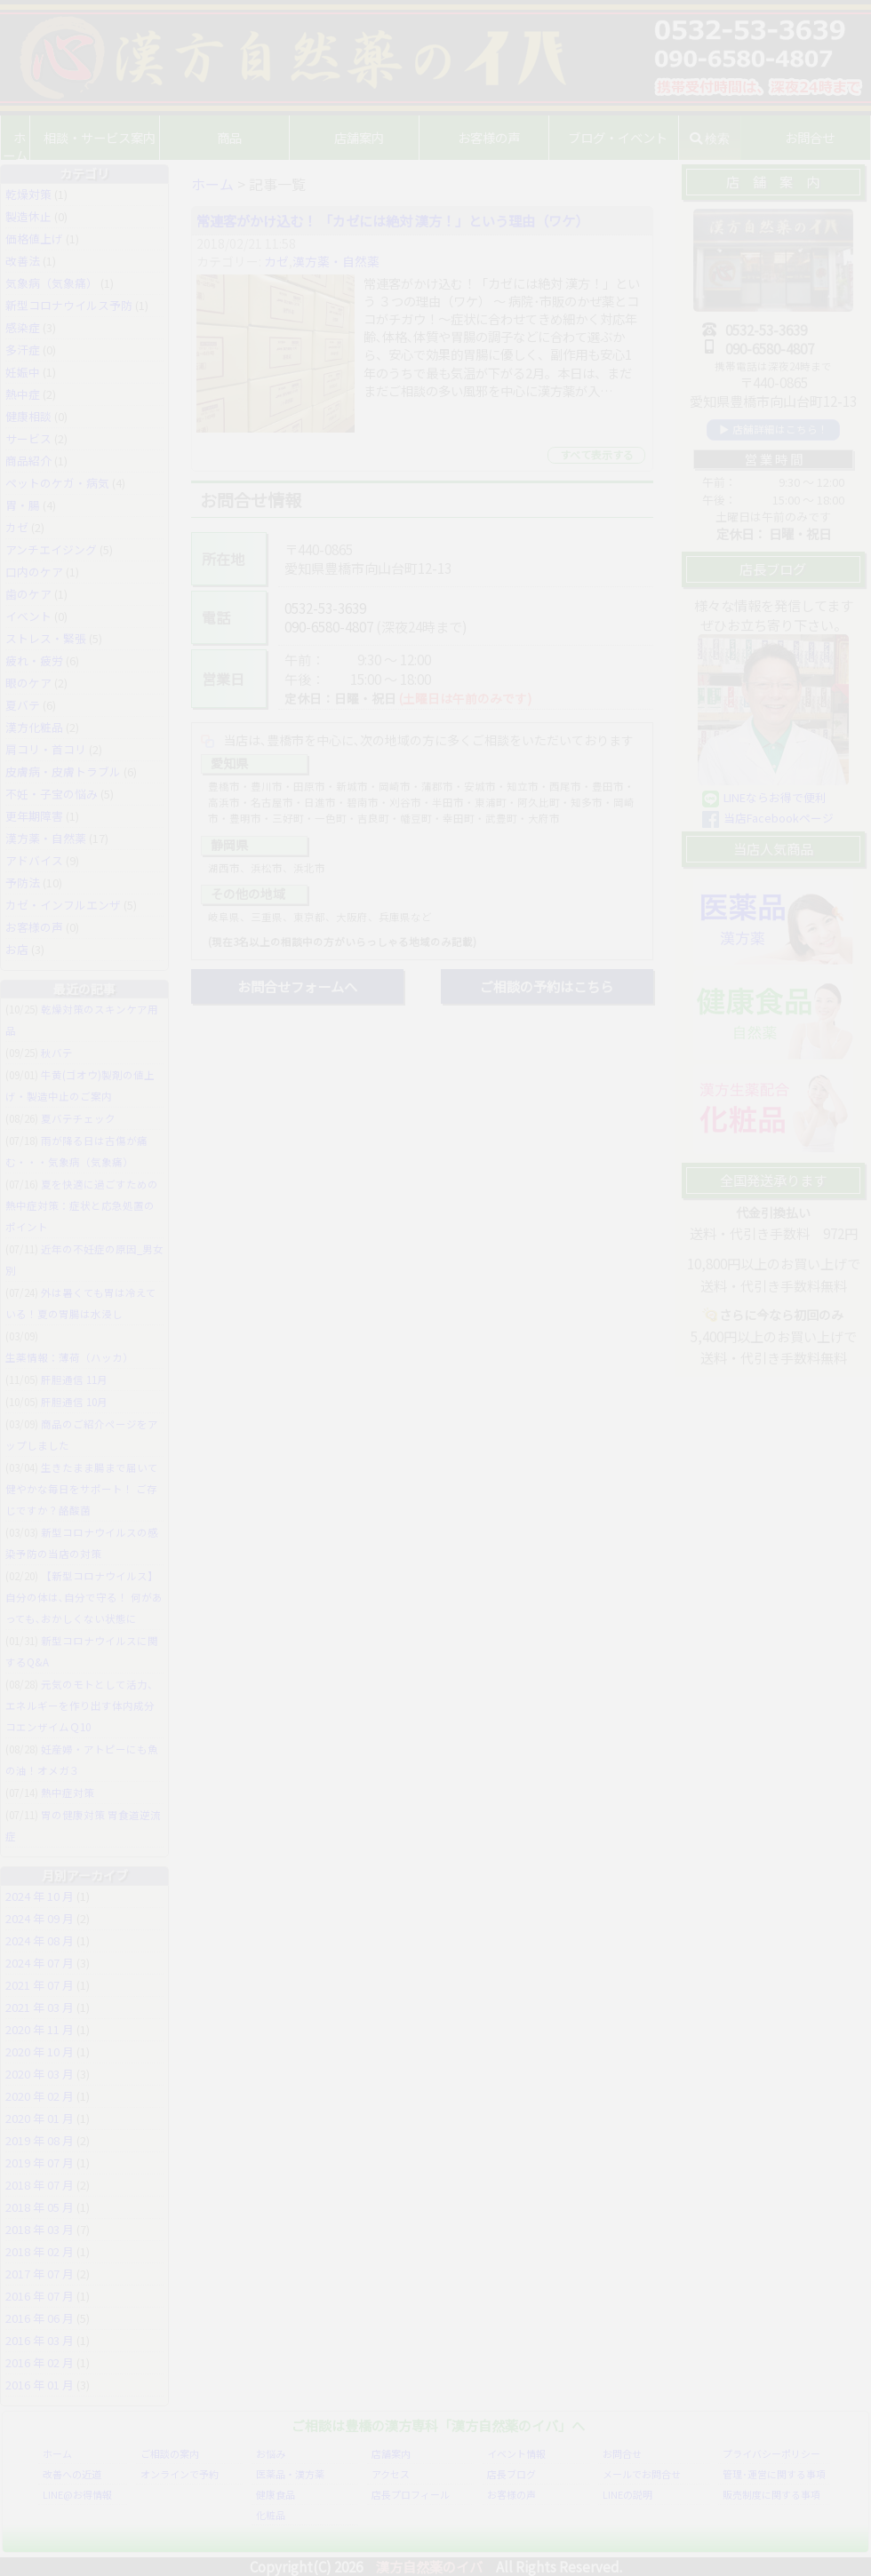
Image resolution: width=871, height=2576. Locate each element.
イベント (28, 616)
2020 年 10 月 (39, 2051)
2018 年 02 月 (39, 2251)
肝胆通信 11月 (74, 1379)
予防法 (22, 882)
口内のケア (34, 571)
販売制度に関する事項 (771, 2494)
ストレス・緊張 (45, 638)
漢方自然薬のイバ (429, 2566)
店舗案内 (391, 2453)
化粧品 (270, 2515)
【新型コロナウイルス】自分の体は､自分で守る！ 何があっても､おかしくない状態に (84, 1597)
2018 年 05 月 (39, 2206)
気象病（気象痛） (51, 282)
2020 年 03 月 (39, 2073)
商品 (241, 137)
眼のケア (28, 682)
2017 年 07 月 (39, 2273)
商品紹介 (28, 460)
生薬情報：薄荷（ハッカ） (69, 1357)
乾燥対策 (28, 194)
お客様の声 (493, 137)
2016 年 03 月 (39, 2340)
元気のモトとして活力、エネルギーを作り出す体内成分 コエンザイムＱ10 (81, 1705)
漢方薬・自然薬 (336, 261)
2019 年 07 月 (39, 2162)
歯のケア (28, 593)
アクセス (391, 2474)
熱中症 (22, 394)
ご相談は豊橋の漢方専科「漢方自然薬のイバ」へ (438, 2425)
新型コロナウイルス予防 (68, 305)
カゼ (276, 261)
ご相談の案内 (169, 2453)
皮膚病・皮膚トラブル (63, 771)
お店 (16, 949)
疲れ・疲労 (34, 660)
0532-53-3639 (325, 607)
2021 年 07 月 (39, 1984)
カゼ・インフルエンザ (63, 904)
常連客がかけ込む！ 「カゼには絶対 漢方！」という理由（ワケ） (392, 220)
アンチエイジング (51, 549)
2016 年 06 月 (39, 2318)
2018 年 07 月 (39, 2184)
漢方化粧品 (34, 727)
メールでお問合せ (642, 2474)
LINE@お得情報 (77, 2494)
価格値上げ (34, 238)
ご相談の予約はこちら (546, 986)
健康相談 (28, 416)
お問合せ (622, 2453)
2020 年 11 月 (39, 2029)
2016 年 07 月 (39, 2295)
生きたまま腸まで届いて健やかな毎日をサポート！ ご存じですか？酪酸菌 (81, 1488)
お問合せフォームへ (297, 986)
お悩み (270, 2453)
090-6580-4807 (328, 626)
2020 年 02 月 (39, 2095)
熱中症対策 (67, 1792)
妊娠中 (22, 371)
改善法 (22, 260)
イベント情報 (516, 2453)
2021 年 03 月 (39, 2007)
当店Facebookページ (778, 817)
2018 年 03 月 (39, 2229)
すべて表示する (597, 454)
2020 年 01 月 (39, 2118)
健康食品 (275, 2494)
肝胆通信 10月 (74, 1402)
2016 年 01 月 (39, 2384)
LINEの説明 (627, 2494)
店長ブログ (511, 2474)
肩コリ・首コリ (45, 749)
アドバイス (34, 860)
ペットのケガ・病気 (57, 482)
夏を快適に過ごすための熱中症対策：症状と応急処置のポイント (81, 1205)
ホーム (26, 137)
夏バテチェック (78, 1118)
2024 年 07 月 (39, 1962)
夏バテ (22, 704)
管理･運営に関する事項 (774, 2474)
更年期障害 (34, 815)
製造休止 (28, 216)
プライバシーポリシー (771, 2453)
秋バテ (57, 1053)
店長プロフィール (411, 2494)
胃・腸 (22, 505)
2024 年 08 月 (39, 1940)
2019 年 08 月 (39, 2140)
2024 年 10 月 (39, 1896)
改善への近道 (72, 2474)
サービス (28, 438)
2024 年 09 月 (39, 1918)
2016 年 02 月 (39, 2362)
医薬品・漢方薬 (290, 2474)
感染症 (22, 327)
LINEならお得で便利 (775, 797)
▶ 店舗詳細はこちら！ (773, 429)
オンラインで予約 (179, 2474)
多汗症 (22, 349)
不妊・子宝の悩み (51, 793)
